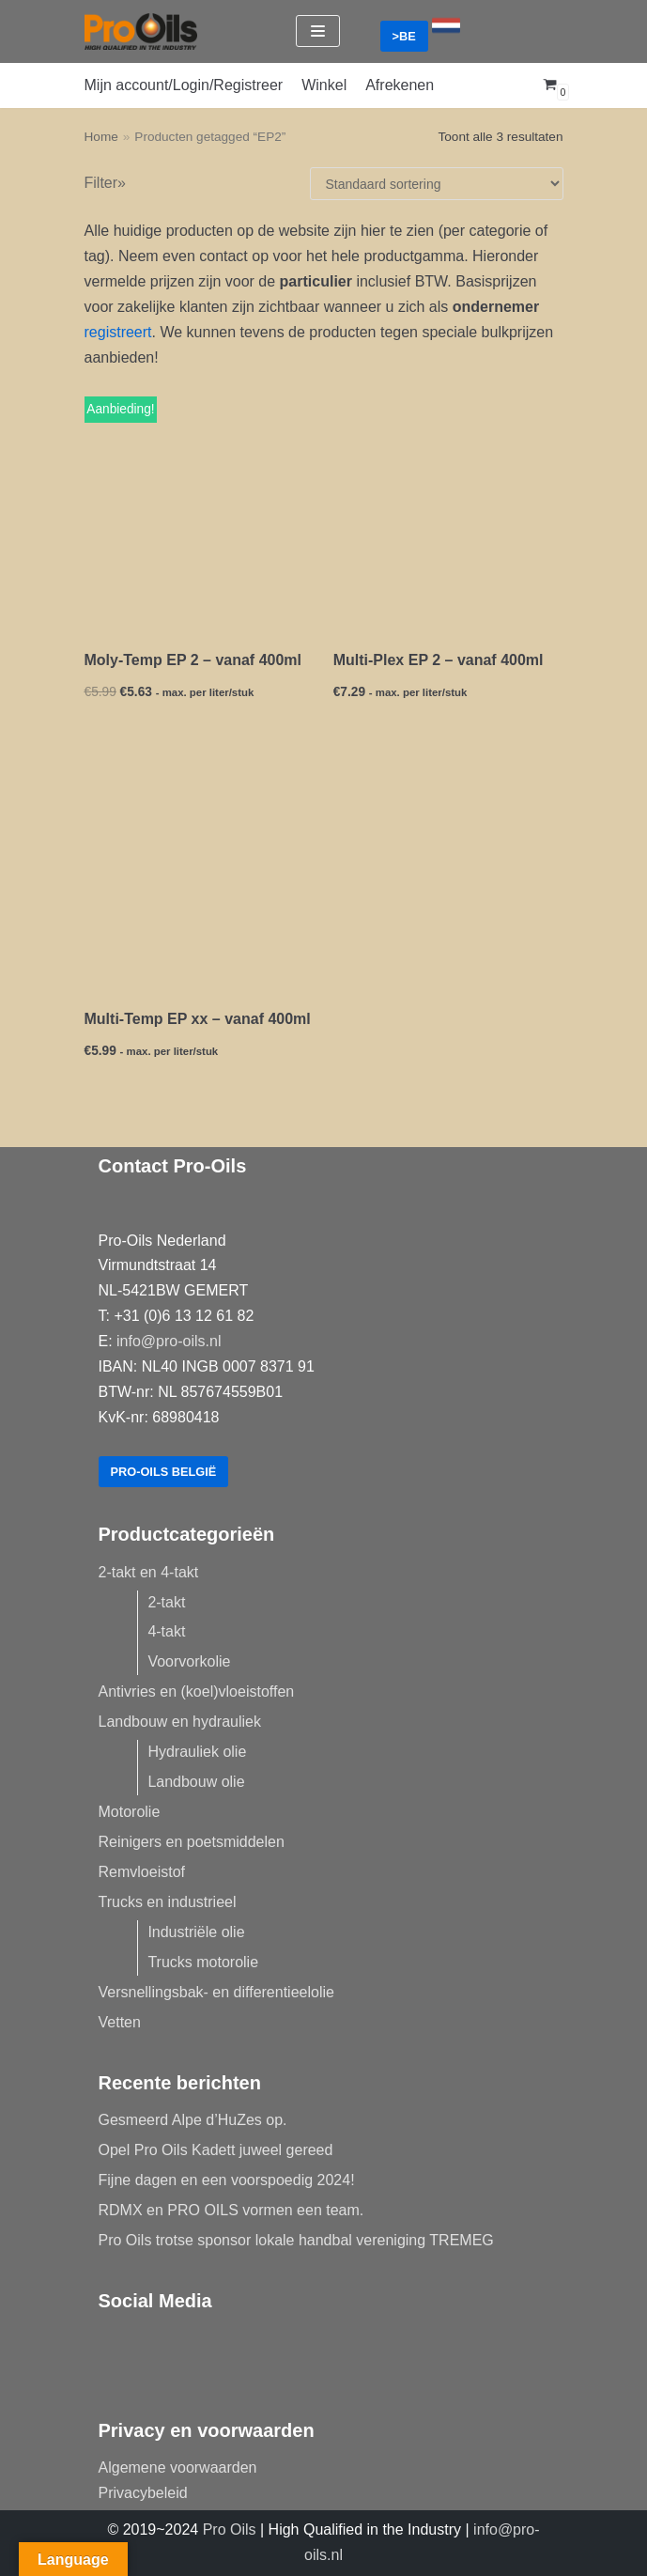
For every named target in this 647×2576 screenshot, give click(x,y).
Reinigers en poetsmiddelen (192, 1842)
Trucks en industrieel (168, 1902)
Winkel (324, 85)
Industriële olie (195, 1932)
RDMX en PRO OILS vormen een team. (231, 2210)
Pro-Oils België (164, 1472)
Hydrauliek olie (196, 1752)
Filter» (105, 183)
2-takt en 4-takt (149, 1572)
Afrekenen (399, 85)
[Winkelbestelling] (436, 183)
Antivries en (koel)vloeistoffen (197, 1691)
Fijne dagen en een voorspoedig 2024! (227, 2180)
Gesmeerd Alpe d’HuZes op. (193, 2120)
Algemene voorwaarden (178, 2467)
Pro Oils (229, 2529)
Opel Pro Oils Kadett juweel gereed (216, 2150)
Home (101, 137)
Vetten (120, 2022)
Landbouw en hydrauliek (180, 1722)
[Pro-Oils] (141, 31)
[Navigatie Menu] (318, 31)
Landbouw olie (195, 1782)
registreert (118, 332)
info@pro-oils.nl (168, 1341)
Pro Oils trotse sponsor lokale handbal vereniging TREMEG (296, 2240)
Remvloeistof (142, 1872)
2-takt (166, 1602)
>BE (404, 36)
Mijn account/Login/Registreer (184, 85)
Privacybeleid (143, 2493)
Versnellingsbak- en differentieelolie (216, 1992)
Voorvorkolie (188, 1661)
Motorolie (130, 1812)
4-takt (166, 1631)
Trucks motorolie (202, 1962)
